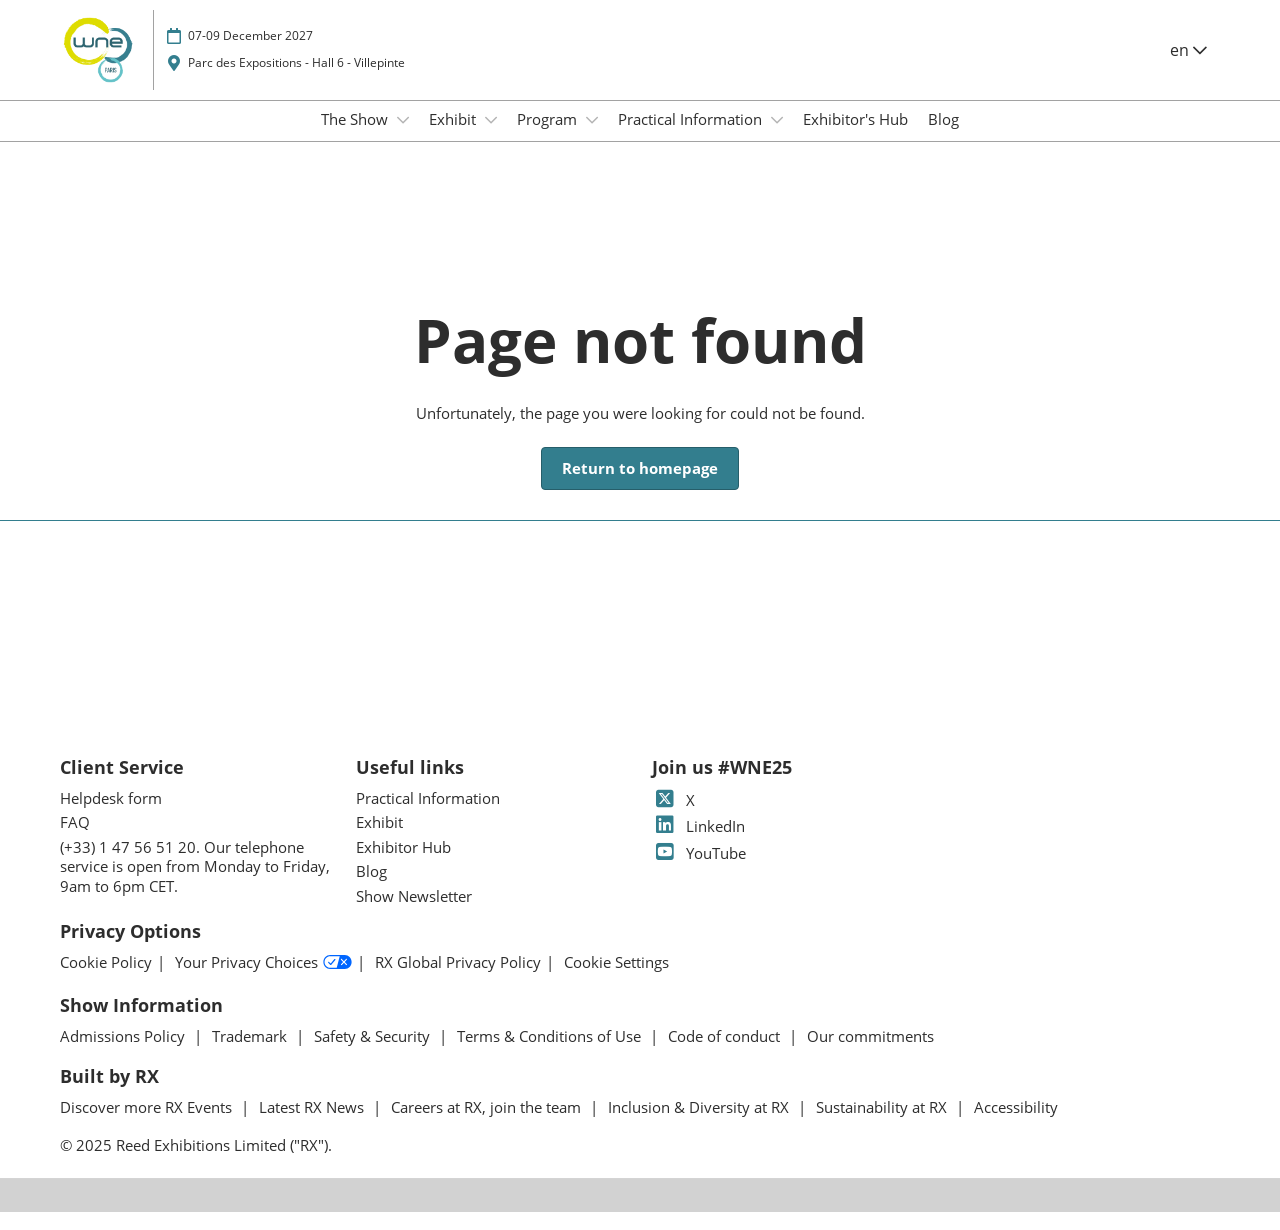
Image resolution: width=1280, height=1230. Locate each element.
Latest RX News (313, 1125)
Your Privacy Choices (263, 981)
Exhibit (454, 138)
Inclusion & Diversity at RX (700, 1125)
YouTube (699, 871)
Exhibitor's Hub (855, 138)
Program (549, 138)
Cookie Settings (616, 980)
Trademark (251, 1054)
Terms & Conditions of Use (551, 1054)
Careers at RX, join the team (488, 1125)
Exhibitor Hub (403, 865)
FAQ (75, 840)
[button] (640, 487)
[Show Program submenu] (592, 139)
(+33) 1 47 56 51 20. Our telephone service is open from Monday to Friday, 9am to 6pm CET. (195, 884)
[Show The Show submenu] (403, 139)
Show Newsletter (414, 914)
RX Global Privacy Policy (458, 980)
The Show (356, 138)
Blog (943, 138)
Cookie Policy (106, 980)
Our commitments (870, 1054)
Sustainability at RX (883, 1125)
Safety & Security (374, 1054)
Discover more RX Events (148, 1125)
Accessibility (1016, 1125)
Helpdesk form (111, 816)
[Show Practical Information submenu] (777, 139)
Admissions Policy (124, 1054)
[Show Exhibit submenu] (491, 139)
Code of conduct (726, 1054)
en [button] (1188, 69)
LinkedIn (698, 844)
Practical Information (692, 138)
